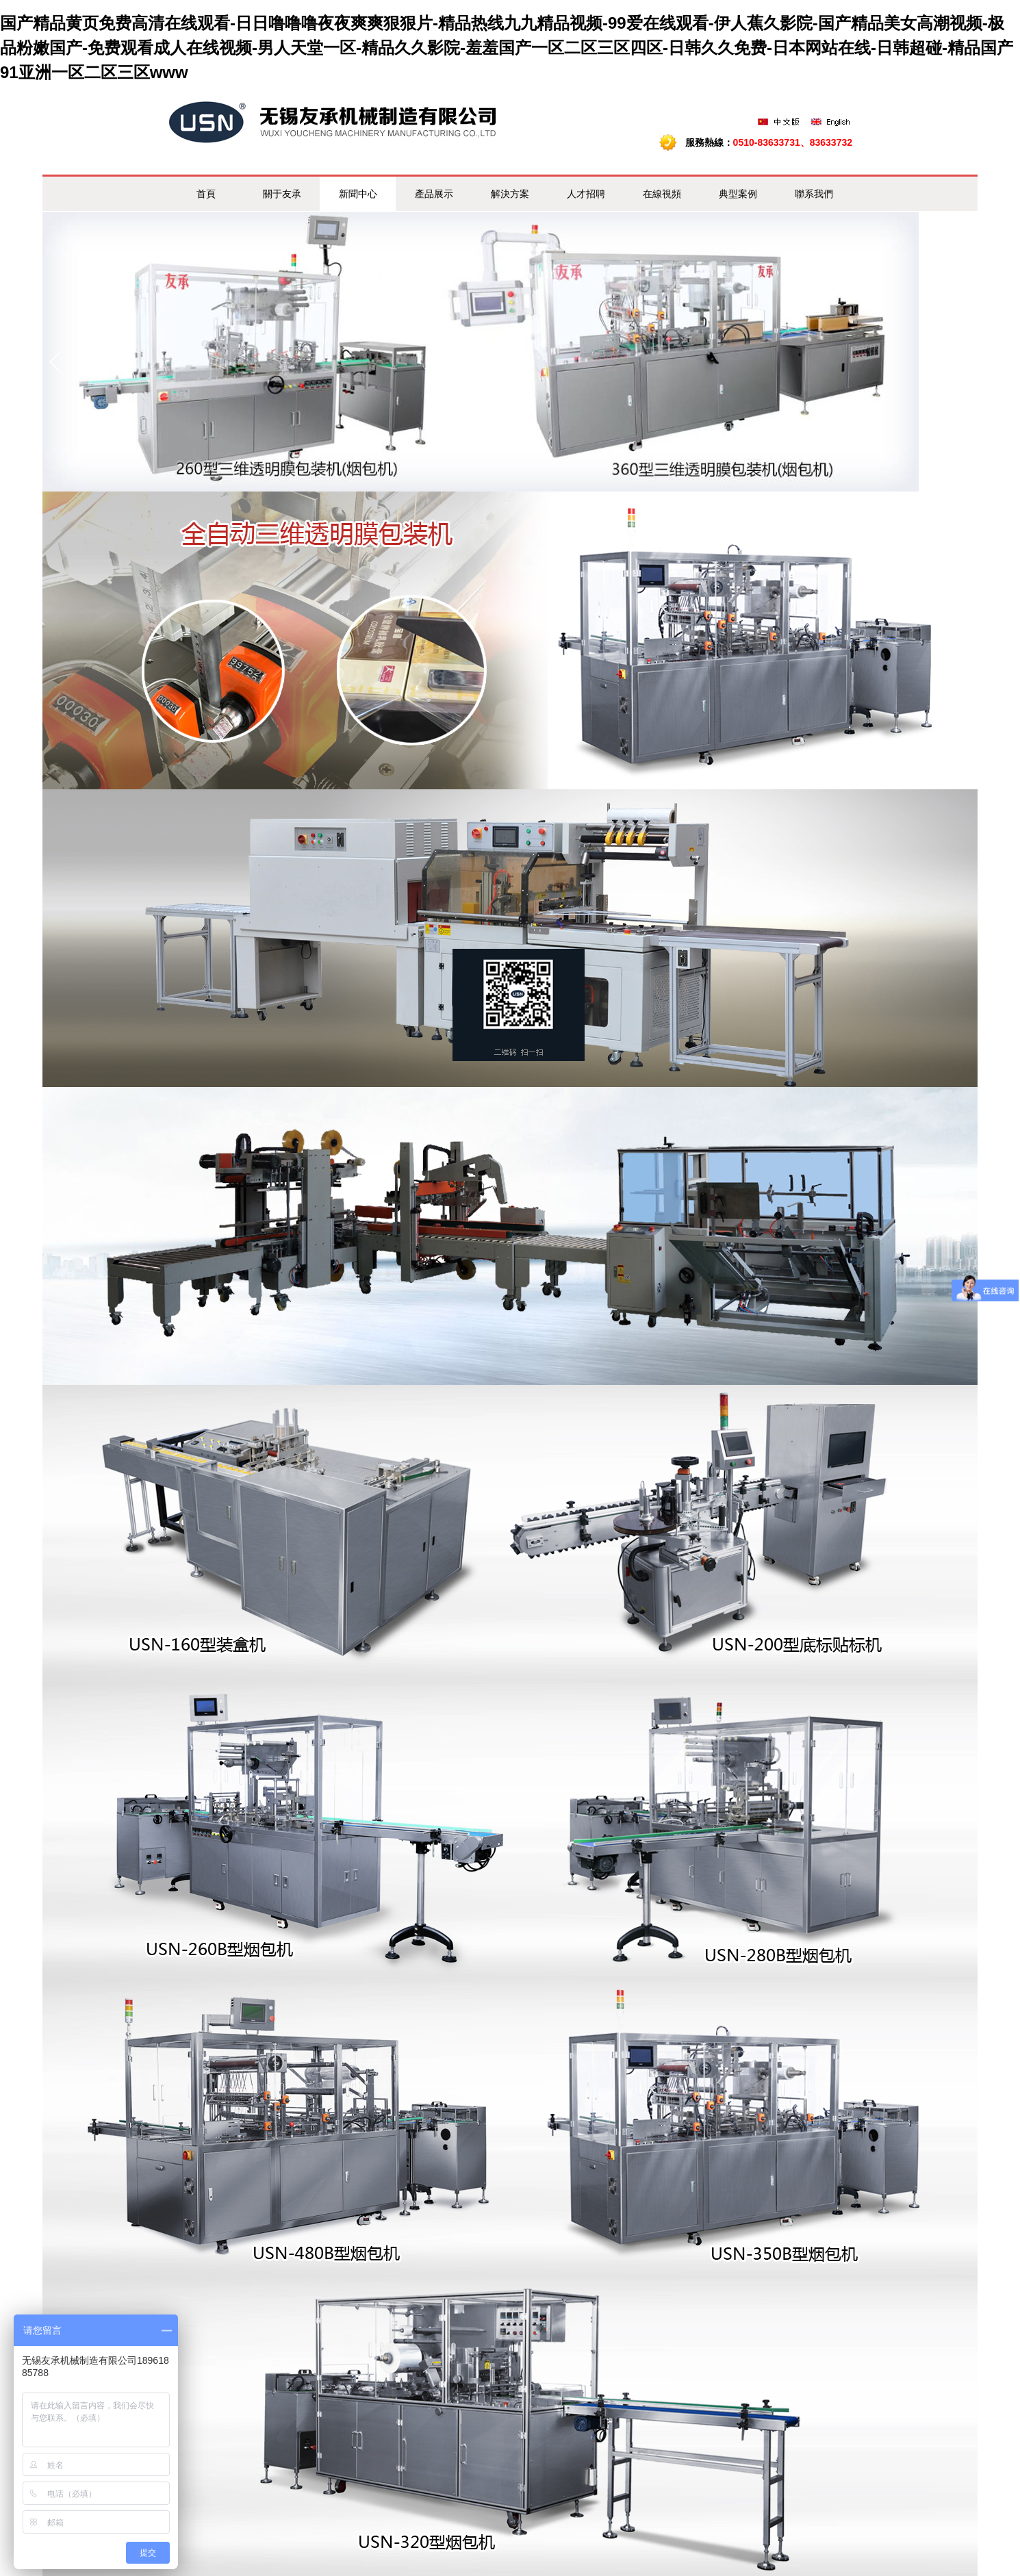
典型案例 (738, 193)
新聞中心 (358, 193)
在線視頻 (662, 193)
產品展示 (434, 193)
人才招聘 (586, 193)
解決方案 (510, 193)
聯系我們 (814, 193)
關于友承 (282, 193)
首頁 (206, 193)
